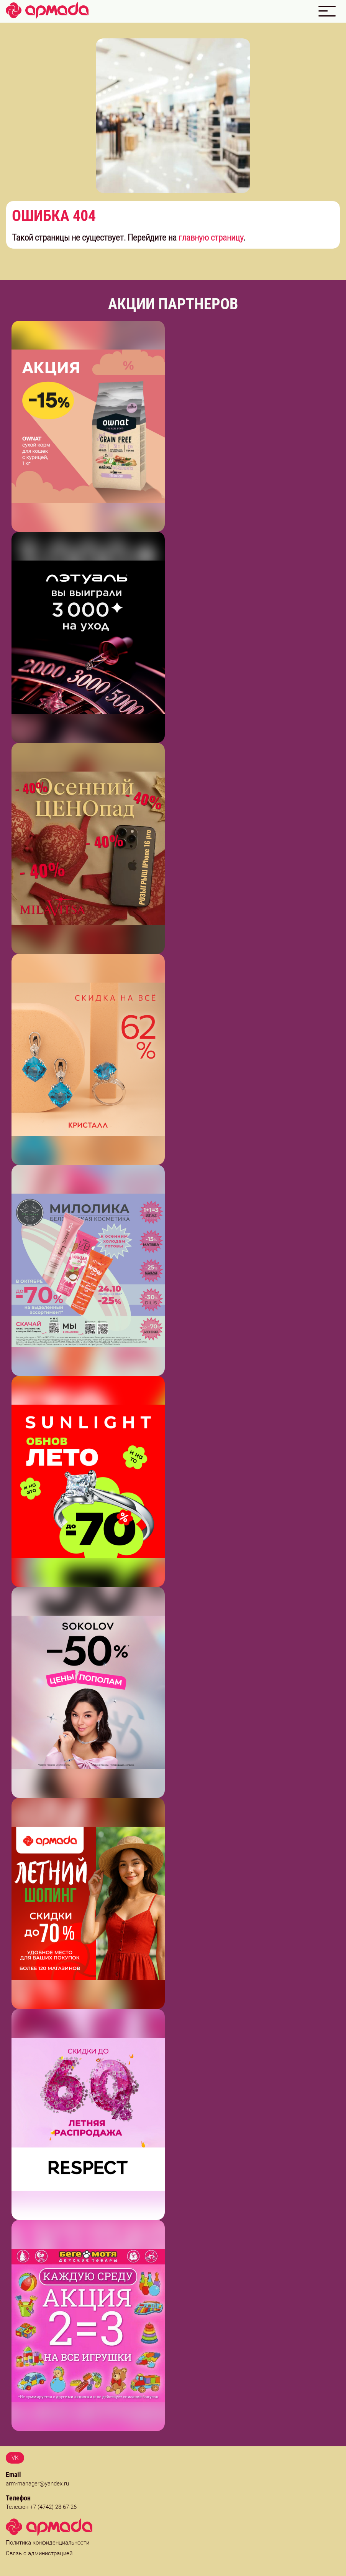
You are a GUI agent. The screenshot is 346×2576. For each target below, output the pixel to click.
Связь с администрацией (39, 2553)
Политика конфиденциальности (47, 2542)
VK (14, 2457)
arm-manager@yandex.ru (37, 2483)
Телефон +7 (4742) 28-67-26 (41, 2506)
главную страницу (211, 238)
